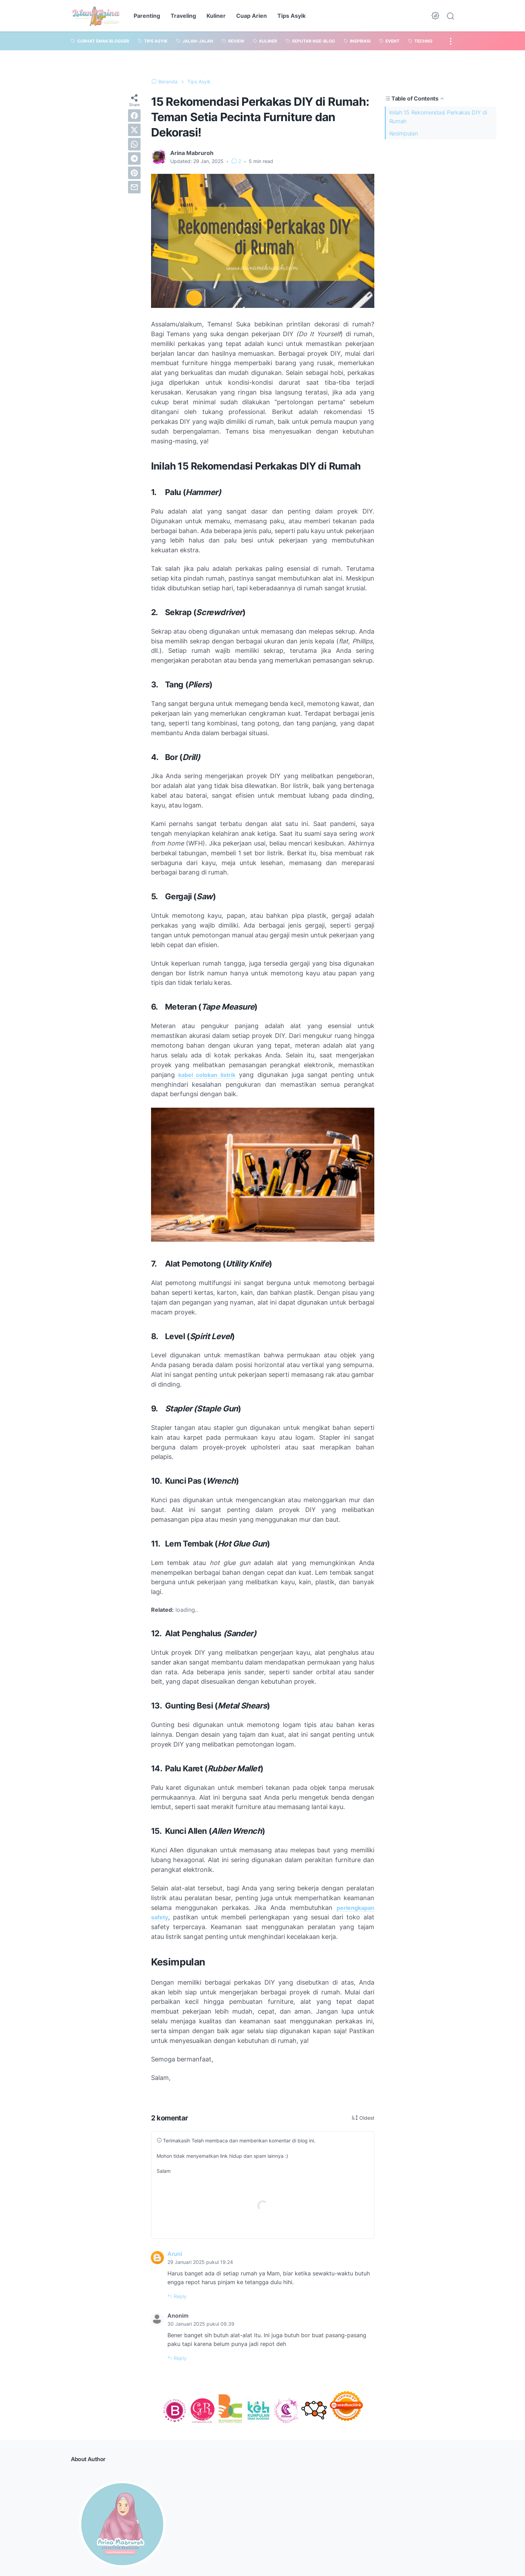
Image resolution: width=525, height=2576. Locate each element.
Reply (179, 2296)
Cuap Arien (251, 15)
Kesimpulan (403, 133)
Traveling (183, 15)
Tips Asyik (291, 15)
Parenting (147, 15)
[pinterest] (134, 173)
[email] (134, 187)
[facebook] (134, 115)
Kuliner (216, 15)
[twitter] (134, 130)
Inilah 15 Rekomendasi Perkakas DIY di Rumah (438, 117)
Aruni (174, 2253)
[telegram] (134, 158)
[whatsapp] (134, 144)
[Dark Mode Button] (435, 16)
